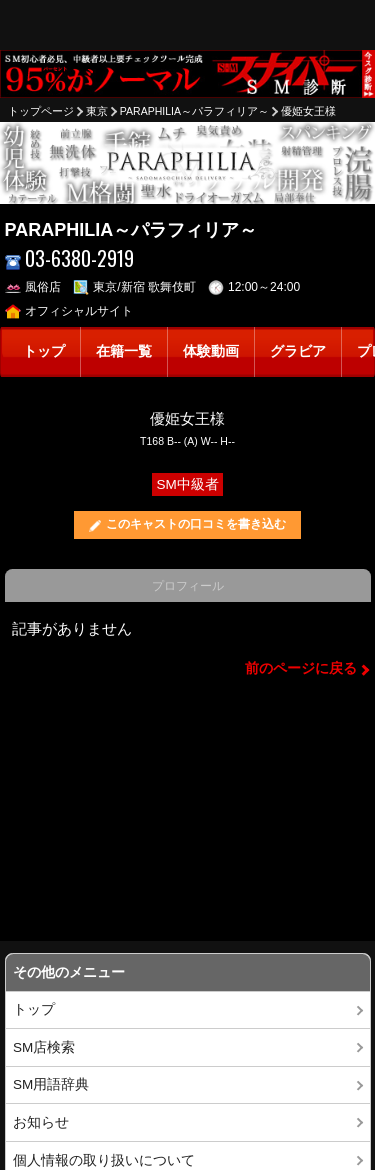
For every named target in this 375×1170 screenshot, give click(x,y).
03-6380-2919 (70, 258)
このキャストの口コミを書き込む (196, 524)
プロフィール (188, 586)
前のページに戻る (301, 668)
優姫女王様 (308, 111)
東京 (97, 111)
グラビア (298, 351)
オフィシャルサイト (69, 311)
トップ (44, 351)
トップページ (41, 111)
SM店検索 (44, 1047)
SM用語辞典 (51, 1084)
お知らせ (41, 1122)
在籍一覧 (124, 351)
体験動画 (211, 351)
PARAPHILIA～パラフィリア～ (194, 111)
